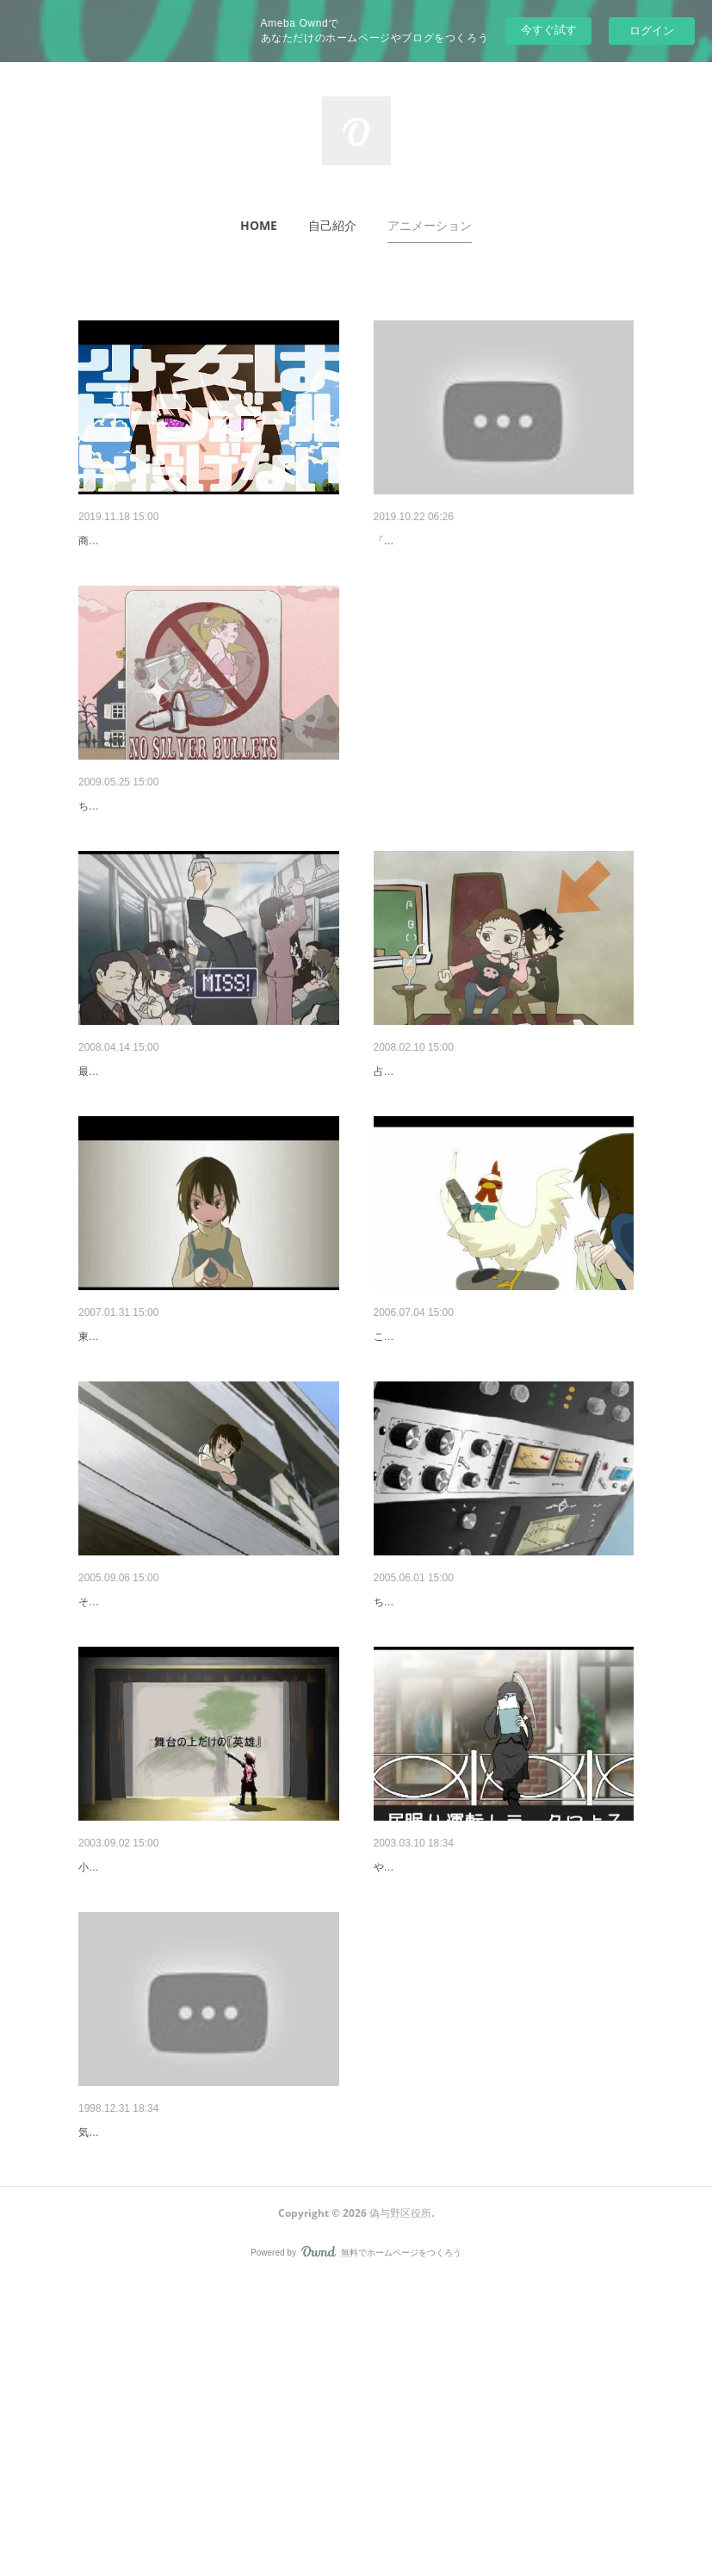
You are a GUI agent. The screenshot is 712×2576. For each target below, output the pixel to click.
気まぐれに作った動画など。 (145, 2426)
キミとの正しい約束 (132, 1471)
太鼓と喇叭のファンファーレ (452, 541)
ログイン (651, 30)
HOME (258, 225)
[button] (258, 225)
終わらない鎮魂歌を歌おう (446, 2090)
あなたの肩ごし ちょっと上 (448, 1161)
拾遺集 (96, 2400)
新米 (90, 1161)
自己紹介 (332, 225)
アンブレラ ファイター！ (146, 1780)
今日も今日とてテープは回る (452, 1780)
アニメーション (429, 225)
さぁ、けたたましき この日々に (460, 1471)
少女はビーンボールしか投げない (168, 541)
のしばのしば (114, 851)
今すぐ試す (549, 29)
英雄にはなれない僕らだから (156, 2090)
